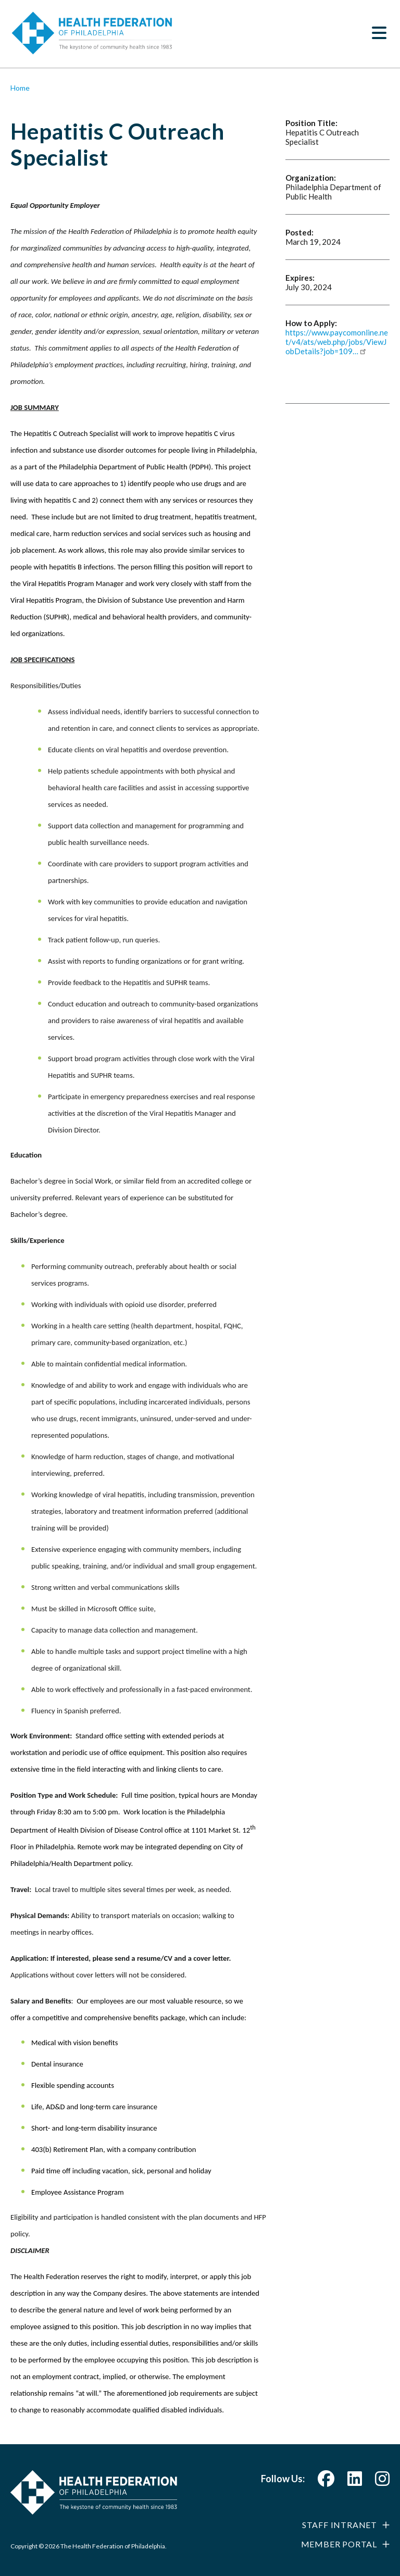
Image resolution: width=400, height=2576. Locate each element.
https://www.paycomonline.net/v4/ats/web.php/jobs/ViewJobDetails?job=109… (336, 342)
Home (20, 87)
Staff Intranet (339, 2525)
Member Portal (339, 2544)
